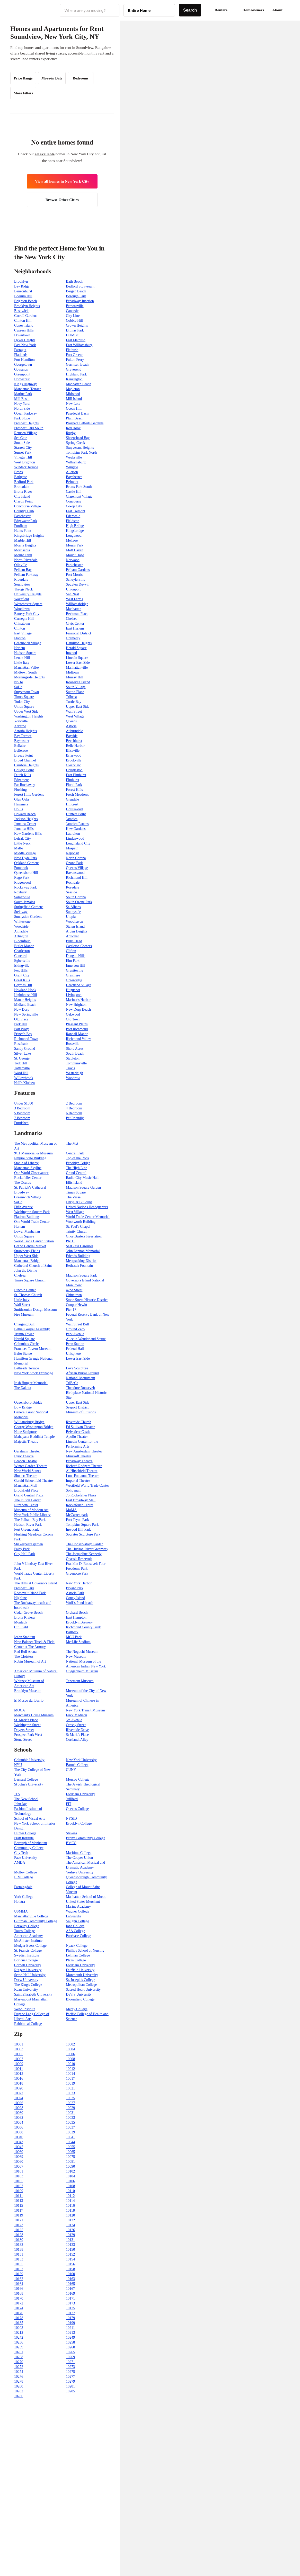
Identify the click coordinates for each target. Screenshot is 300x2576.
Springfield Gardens (28, 907)
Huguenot (73, 990)
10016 (18, 2078)
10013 (18, 2074)
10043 (18, 2142)
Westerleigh (74, 1073)
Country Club (24, 511)
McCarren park (77, 1515)
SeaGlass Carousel (79, 1246)
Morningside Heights (29, 677)
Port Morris (74, 575)
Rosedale (72, 887)
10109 (18, 2191)
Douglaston (74, 770)
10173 (70, 2303)
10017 (70, 2078)
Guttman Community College (35, 1921)
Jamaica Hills (24, 829)
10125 (18, 2230)
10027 (70, 2103)
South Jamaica (24, 902)
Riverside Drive (77, 1730)
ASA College (75, 1931)
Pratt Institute (24, 1838)
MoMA (71, 1510)
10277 (70, 2376)
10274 (18, 2372)
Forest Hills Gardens (29, 794)
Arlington (21, 936)
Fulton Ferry (75, 360)
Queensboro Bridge (28, 1402)
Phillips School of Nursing (85, 1950)
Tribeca (71, 697)
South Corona (76, 897)
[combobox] (89, 10)
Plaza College (76, 1960)
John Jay (20, 1804)
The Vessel (74, 1197)
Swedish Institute (26, 1955)
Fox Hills (21, 970)
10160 (70, 2274)
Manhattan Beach (78, 384)
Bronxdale (21, 487)
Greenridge (74, 980)
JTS (17, 1794)
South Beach (75, 1053)
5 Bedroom (22, 1113)
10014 (70, 2074)
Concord (20, 956)
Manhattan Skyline (27, 1168)
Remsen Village (25, 433)
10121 (18, 2220)
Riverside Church (78, 1422)
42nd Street (74, 1290)
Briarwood (73, 755)
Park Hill (20, 1024)
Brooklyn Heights (27, 306)
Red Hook (73, 428)
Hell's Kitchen (24, 1083)
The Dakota (22, 1388)
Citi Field (21, 1627)
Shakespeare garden (28, 1544)
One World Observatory (31, 1173)
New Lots (73, 404)
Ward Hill (21, 1073)
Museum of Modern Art (31, 1510)
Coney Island (23, 325)
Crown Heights (77, 325)
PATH (70, 1241)
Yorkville (21, 721)
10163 (70, 2279)
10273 (70, 2367)
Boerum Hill (23, 296)
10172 (18, 2303)
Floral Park (74, 785)
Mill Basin (22, 399)
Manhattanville (77, 667)
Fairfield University (80, 1970)
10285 (70, 2391)
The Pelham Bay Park (30, 1520)
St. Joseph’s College (80, 1980)
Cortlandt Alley (77, 1740)
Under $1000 (23, 1103)
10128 (18, 2235)
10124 (70, 2225)
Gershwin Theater (27, 1451)
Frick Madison (76, 1715)
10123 (18, 2225)
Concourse (73, 501)
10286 (18, 2396)
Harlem (19, 648)
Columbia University (29, 1760)
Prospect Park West (28, 1735)
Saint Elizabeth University (33, 1994)
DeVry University (79, 1994)
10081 (70, 2162)
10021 (70, 2088)
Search (190, 10)
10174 (18, 2308)
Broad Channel (25, 760)
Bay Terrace (23, 736)
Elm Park (73, 961)
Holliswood (74, 809)
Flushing (20, 790)
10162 (18, 2279)
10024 (18, 2098)
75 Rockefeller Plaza (81, 1495)
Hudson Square (25, 653)
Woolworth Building (80, 1222)
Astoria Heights (25, 731)
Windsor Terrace (26, 467)
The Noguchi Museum (82, 1652)
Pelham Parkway (26, 575)
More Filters (23, 93)
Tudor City (22, 702)
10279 (70, 2381)
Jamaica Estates (77, 824)
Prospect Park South (28, 428)
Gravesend (73, 369)
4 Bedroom (74, 1108)
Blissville (73, 750)
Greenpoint (22, 374)
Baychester (74, 477)
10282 (18, 2391)
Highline (20, 1598)
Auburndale (74, 731)
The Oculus (22, 1182)
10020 (18, 2088)
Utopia (71, 917)
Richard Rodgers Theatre (84, 1466)
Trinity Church (76, 1231)
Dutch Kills (22, 775)
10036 (18, 2127)
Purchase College (78, 1936)
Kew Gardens (76, 829)
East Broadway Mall (80, 1500)
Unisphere (73, 1354)
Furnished (21, 1123)
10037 (70, 2127)
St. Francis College (28, 1950)
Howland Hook (25, 990)
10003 (18, 2049)
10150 (70, 2249)
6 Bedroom (74, 1113)
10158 (70, 2269)
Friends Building (78, 1256)
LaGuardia (73, 1916)
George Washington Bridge (33, 1427)
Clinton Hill (22, 320)
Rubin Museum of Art (30, 1661)
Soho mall (73, 1490)
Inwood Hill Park (78, 1529)
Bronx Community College (85, 1838)
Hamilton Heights (79, 643)
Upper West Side (26, 711)
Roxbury (20, 892)
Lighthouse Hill (25, 995)
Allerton (72, 472)
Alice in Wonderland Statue (86, 1339)
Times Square (24, 697)
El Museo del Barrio (28, 1700)
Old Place (21, 1019)
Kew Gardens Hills (28, 834)
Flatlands (20, 355)
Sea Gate (20, 438)
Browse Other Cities (61, 200)
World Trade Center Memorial (88, 1217)
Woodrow (73, 1078)
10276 (18, 2376)
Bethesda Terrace (26, 1368)
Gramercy (73, 638)
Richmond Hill (76, 877)
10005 (18, 2054)
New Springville (26, 1014)
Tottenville (22, 1068)
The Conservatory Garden (84, 1544)
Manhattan (73, 609)
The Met (72, 1143)
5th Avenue (74, 1720)
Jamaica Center (25, 824)
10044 (70, 2142)
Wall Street (74, 711)
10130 (18, 2240)
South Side (22, 443)
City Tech (21, 1853)
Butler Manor (24, 946)
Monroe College (77, 1779)
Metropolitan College (81, 1985)
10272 (18, 2367)
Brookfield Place (26, 1490)
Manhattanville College (31, 1916)
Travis (70, 1068)
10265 (70, 2352)
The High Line (76, 1168)
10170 (18, 2298)
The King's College (28, 1985)
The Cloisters (23, 1656)
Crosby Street (76, 1725)
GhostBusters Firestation (84, 1236)
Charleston (22, 951)
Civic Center (75, 623)
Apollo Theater (77, 1437)
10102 (70, 2171)
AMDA (19, 1862)
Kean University (26, 1989)
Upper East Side (77, 706)
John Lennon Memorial (83, 1251)
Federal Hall (75, 1349)
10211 (70, 2328)
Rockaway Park (25, 887)
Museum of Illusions (81, 1412)
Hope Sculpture (25, 1432)
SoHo (18, 687)
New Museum (76, 1656)
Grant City (22, 975)
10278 (18, 2381)
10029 (70, 2108)
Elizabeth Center (26, 1505)
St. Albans (73, 907)
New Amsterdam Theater (84, 1451)
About (277, 10)
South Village (75, 687)
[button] (290, 10)
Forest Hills (74, 790)
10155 (18, 2264)
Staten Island (75, 926)
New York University (81, 1760)
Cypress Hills (24, 330)
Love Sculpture (77, 1368)
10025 (70, 2098)
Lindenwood (75, 838)
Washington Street (27, 1725)
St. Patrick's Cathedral (30, 1187)
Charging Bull (24, 1324)
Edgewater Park (25, 521)
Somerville (22, 897)
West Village (75, 716)
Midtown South (25, 672)
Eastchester (22, 516)
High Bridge (75, 526)
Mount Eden (23, 555)
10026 (18, 2103)
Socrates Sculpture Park (83, 1534)
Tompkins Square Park (82, 1525)
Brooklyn (21, 281)
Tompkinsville (76, 1063)
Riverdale (21, 579)
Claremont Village (79, 496)
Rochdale (73, 882)
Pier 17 (71, 1310)
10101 (18, 2171)
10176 (18, 2313)
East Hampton (76, 1617)
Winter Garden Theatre (30, 1466)
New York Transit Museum (85, 1710)
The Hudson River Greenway (87, 1549)
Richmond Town (26, 1039)
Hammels (21, 804)
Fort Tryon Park (77, 1520)
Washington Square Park (32, 1212)
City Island (22, 496)
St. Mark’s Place (26, 1720)
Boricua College (26, 1960)
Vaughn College (77, 1921)
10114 (70, 2201)
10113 (18, 2201)
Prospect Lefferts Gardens (84, 423)
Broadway (21, 1192)
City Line (73, 316)
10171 (70, 2298)
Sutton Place (75, 692)
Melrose (72, 540)
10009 (18, 2064)
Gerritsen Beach (77, 364)
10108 (70, 2186)
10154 (70, 2259)
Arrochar (72, 936)
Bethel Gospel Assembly (32, 1329)
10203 (18, 2328)
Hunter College (25, 1833)
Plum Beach (74, 418)
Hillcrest (72, 804)
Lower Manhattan (27, 1231)
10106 (70, 2181)
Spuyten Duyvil (77, 584)
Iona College (75, 1926)
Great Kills (22, 980)
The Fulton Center (27, 1500)
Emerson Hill (75, 965)
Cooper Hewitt (76, 1305)
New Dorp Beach (78, 1009)
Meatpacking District (81, 1261)
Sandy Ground (24, 1049)
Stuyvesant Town (26, 692)
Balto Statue (23, 1354)
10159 (18, 2274)
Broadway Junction (80, 301)
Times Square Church (30, 1280)
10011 (18, 2069)
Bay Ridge (22, 286)
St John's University (28, 1784)
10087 (18, 2166)
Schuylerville (75, 579)
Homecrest (22, 379)
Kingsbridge (75, 531)
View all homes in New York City (62, 181)
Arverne (20, 726)
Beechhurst (74, 741)
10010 (70, 2064)
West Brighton (24, 462)
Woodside (21, 926)
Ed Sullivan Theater (80, 1427)
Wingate (72, 467)
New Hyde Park (25, 858)
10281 (70, 2386)
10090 (70, 2166)
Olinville (20, 565)
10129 (70, 2235)
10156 (70, 2264)
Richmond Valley (78, 1039)
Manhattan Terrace (27, 389)
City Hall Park (24, 1554)
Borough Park (76, 296)
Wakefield (21, 599)
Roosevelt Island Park (30, 1593)
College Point (24, 770)
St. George (22, 1058)
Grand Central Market (30, 1246)
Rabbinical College (28, 2024)
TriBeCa (72, 1383)
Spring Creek (75, 443)
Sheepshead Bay (78, 438)
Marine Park (23, 394)
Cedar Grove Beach (28, 1612)
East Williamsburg (79, 345)
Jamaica (71, 819)
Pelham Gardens (78, 570)
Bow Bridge (23, 1407)
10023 (70, 2093)
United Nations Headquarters (87, 1207)
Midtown (72, 672)
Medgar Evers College (30, 1945)
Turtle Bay (73, 702)
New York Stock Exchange (33, 1373)
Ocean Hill (74, 408)
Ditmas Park (75, 330)
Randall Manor (76, 1034)
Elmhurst (72, 780)
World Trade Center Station (34, 1241)
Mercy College (76, 2009)
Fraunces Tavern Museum (32, 1349)
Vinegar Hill (23, 457)
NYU (18, 1765)
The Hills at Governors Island (35, 1583)
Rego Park (21, 877)
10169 (70, 2293)
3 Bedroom (22, 1108)
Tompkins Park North (81, 452)
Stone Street (23, 1740)
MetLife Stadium (78, 1642)
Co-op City (74, 506)
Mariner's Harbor (78, 1000)
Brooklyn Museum (27, 1691)
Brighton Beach (25, 301)
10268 (18, 2357)
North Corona (76, 858)
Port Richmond (77, 1029)
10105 (18, 2181)
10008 (70, 2059)
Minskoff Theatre (78, 1456)
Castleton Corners (79, 946)
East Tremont (75, 511)
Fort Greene (74, 355)
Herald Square (76, 648)
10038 (18, 2132)
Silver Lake (22, 1053)
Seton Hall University (30, 1975)
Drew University (26, 1980)
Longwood (74, 535)
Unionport (73, 589)
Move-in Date (51, 78)
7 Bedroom (22, 1118)
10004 (70, 2049)
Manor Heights (25, 1000)
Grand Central (76, 1173)
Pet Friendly (75, 1118)
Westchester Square (28, 604)
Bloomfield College (80, 1999)
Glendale (72, 799)
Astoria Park (75, 1593)
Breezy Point (23, 755)
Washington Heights (28, 716)
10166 (18, 2289)
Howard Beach (25, 814)
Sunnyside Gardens (28, 917)
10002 (70, 2044)
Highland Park (76, 374)
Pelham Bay (23, 570)
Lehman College (78, 1955)
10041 (70, 2137)
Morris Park (74, 545)
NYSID (71, 1818)
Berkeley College (26, 1926)
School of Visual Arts (29, 1818)
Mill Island (74, 399)
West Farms (74, 599)
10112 (70, 2196)
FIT (68, 1804)
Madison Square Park (81, 1275)
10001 (18, 2044)
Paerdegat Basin (77, 413)
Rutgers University (27, 1970)
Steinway (21, 912)
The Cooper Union (79, 1858)
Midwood (73, 394)
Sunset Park (22, 452)
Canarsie (72, 311)
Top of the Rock (77, 1158)
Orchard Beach (76, 1612)
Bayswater (21, 741)
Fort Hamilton (24, 360)
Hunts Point (22, 531)
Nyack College (76, 1945)
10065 (70, 2152)
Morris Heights (25, 545)
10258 (70, 2342)
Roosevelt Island (78, 682)
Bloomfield (22, 941)
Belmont (72, 482)
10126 (70, 2230)
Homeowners (253, 10)
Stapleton (73, 1058)
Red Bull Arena (25, 1652)
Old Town (73, 1019)
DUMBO (72, 335)
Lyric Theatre (24, 1456)
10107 (18, 2186)
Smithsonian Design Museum (35, 1310)
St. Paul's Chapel (78, 1226)
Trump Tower (24, 1334)
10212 (18, 2333)
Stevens (71, 1833)
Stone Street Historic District (87, 1300)
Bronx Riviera (24, 1617)
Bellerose (21, 750)
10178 (18, 2318)
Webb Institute (24, 2009)
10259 (18, 2347)
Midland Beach (25, 1005)
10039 (70, 2132)
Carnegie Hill (24, 619)
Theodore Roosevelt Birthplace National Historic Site (86, 1392)
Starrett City (23, 448)
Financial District (78, 633)
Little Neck (22, 843)
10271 (70, 2362)
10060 (18, 2152)
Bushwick (21, 311)
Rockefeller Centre (79, 1505)
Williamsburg (75, 462)
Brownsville (74, 306)
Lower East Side (78, 663)
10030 (18, 2113)
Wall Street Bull (77, 1324)
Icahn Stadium (24, 1637)
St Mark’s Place (77, 1735)
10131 (70, 2240)
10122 (70, 2220)
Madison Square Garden (83, 1187)
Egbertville (22, 961)
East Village (23, 633)
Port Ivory (21, 1029)
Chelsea (71, 619)
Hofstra (19, 1902)
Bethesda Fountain (79, 1266)
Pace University (25, 1858)
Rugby (70, 433)
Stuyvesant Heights (80, 448)
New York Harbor (79, 1583)
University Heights (27, 594)
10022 (18, 2093)
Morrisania (22, 550)
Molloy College (25, 1872)
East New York (25, 345)
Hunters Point (76, 814)
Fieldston (72, 521)
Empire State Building (30, 1158)
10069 (18, 2157)
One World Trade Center (31, 1222)
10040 (18, 2137)
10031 (70, 2113)
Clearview (73, 765)
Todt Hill (20, 1063)
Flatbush (72, 350)
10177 (70, 2313)
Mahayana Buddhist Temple (34, 1437)
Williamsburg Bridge (29, 1422)
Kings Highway (25, 384)
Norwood (73, 560)
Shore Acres (74, 1049)
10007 (18, 2059)
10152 (70, 2254)
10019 (70, 2083)
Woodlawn (22, 609)
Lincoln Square (77, 658)
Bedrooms (80, 78)
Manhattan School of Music (86, 1897)
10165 (70, 2284)
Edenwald (73, 516)
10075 (70, 2157)
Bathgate (20, 477)
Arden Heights (76, 931)
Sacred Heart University (83, 1989)
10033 (70, 2118)
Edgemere (21, 780)
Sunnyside (73, 912)
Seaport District (77, 1407)
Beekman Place (77, 614)
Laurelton (73, 834)
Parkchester (74, 565)
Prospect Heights (26, 423)
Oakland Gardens (26, 863)
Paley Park (22, 1549)
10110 (70, 2191)
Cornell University (27, 1965)
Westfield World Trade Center (87, 1485)
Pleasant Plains (76, 1024)
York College (23, 1897)
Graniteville (74, 970)
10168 (18, 2293)
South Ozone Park (79, 902)
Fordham (20, 526)
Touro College (24, 1931)
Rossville (72, 1044)
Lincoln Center (25, 1290)
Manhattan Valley (27, 667)
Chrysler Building (79, 1202)
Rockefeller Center (27, 1178)
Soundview (22, 584)
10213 (70, 2333)
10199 (70, 2323)
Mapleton (73, 389)
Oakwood (73, 1014)
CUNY (71, 1770)
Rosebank (21, 1044)
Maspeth (72, 848)
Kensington (74, 379)
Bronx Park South (79, 487)
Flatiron (19, 638)
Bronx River (23, 491)
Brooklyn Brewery (79, 1622)
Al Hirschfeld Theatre (82, 1471)
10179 (70, 2318)
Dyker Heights (24, 340)
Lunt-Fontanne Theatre (82, 1476)
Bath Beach (74, 281)
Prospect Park (24, 1588)
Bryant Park (74, 1588)
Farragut (20, 350)
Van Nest (72, 594)
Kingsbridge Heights (29, 535)
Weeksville (74, 457)
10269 (70, 2357)
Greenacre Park (77, 1573)
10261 (18, 2352)
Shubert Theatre (25, 1476)
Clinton (19, 628)
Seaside (71, 892)
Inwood (71, 653)
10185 (18, 2323)
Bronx (18, 472)
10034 (18, 2122)
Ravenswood (75, 873)
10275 (70, 2372)
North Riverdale (26, 560)
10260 (70, 2347)
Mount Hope (75, 555)
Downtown (22, 335)
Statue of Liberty (26, 1163)
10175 (70, 2308)
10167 (70, 2289)
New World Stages (27, 1471)
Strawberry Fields (27, 1251)
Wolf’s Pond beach (79, 1603)
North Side (22, 408)
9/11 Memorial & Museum (33, 1153)
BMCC (71, 1843)
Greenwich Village (27, 643)
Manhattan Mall (25, 1485)
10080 (18, 2162)
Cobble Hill (74, 320)
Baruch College (77, 1765)
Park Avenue (75, 1334)
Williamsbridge (77, 604)
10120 (70, 2215)
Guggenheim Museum (82, 1671)
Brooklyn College (79, 1823)
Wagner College (77, 1911)
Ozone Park (74, 863)
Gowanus (21, 369)
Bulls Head (74, 941)
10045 (18, 2147)
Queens (71, 721)
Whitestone (22, 921)
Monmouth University (82, 1975)
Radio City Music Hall (82, 1178)
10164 (18, 2284)
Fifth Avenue (23, 1207)
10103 (18, 2176)
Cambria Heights (26, 765)
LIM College (23, 1877)
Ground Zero (75, 1329)
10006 (70, 2054)
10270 (18, 2362)
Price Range (23, 78)
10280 (18, 2386)
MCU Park (74, 1637)
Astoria (71, 726)
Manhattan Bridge (27, 1261)
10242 (18, 2337)
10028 (18, 2108)
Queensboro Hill (26, 873)
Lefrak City (22, 838)
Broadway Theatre (79, 1461)
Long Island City (78, 843)
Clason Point (23, 501)
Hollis (18, 809)
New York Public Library (32, 1515)
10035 (70, 2122)
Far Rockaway (24, 785)
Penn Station (75, 1344)
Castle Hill (73, 491)
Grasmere (73, 975)
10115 (18, 2205)
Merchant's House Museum (34, 1715)
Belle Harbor (75, 746)
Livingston (74, 995)
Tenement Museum (80, 1681)
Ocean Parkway (25, 413)
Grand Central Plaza (28, 1495)
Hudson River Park (28, 1525)
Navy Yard (22, 404)
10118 (70, 2210)
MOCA (19, 1710)
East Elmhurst (76, 775)
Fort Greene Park (26, 1529)
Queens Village (77, 868)
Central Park (75, 1153)
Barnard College (26, 1779)
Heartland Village (78, 985)
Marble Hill (22, 540)
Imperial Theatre (78, 1481)
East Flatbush (75, 340)
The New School (26, 1799)
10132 (18, 2245)
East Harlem (75, 628)
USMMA (21, 1911)
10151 (18, 2254)
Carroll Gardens (25, 316)
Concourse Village (27, 506)
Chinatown (22, 623)
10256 (18, 2342)
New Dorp (21, 1009)
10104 (70, 2176)
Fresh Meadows (77, 794)
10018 (18, 2083)
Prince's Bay (23, 1034)
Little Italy (21, 663)
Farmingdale (23, 1887)
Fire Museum (23, 1314)
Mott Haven (74, 550)
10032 (18, 2118)
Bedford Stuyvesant (80, 286)
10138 (18, 2249)
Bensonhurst (23, 291)
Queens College (77, 1809)
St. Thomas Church (28, 1295)
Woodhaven (74, 921)
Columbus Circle (26, 1344)
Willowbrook (23, 1078)
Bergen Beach (76, 291)
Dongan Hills (75, 956)
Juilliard (72, 1799)
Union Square (24, 706)
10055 (70, 2147)
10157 (18, 2269)
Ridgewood (22, 882)
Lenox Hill (22, 658)
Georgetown (23, 364)
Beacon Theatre (25, 1461)
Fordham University (80, 1794)
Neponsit (72, 853)
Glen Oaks (22, 799)
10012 (70, 2069)
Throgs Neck (23, 589)
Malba (18, 848)
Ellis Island (74, 1182)
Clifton (71, 951)
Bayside (71, 736)
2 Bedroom (74, 1103)
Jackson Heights (26, 819)
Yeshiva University (79, 1872)
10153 (18, 2259)
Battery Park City (26, 614)
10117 (18, 2210)
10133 (70, 2245)
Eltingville (21, 965)
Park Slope (22, 418)
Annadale (21, 931)
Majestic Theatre (26, 1441)
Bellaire (19, 746)
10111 (18, 2196)
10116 (70, 2205)
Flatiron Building (26, 1217)
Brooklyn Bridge (78, 1163)
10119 (18, 2215)
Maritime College (78, 1853)
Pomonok (21, 868)
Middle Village (25, 853)
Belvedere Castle (78, 1432)
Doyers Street (24, 1730)
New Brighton (76, 1005)
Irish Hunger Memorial (31, 1383)
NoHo (18, 682)
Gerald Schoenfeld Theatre (33, 1481)
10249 (70, 2337)
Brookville (73, 760)
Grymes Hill (23, 985)
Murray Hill (74, 677)
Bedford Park (23, 482)
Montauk (20, 1622)
